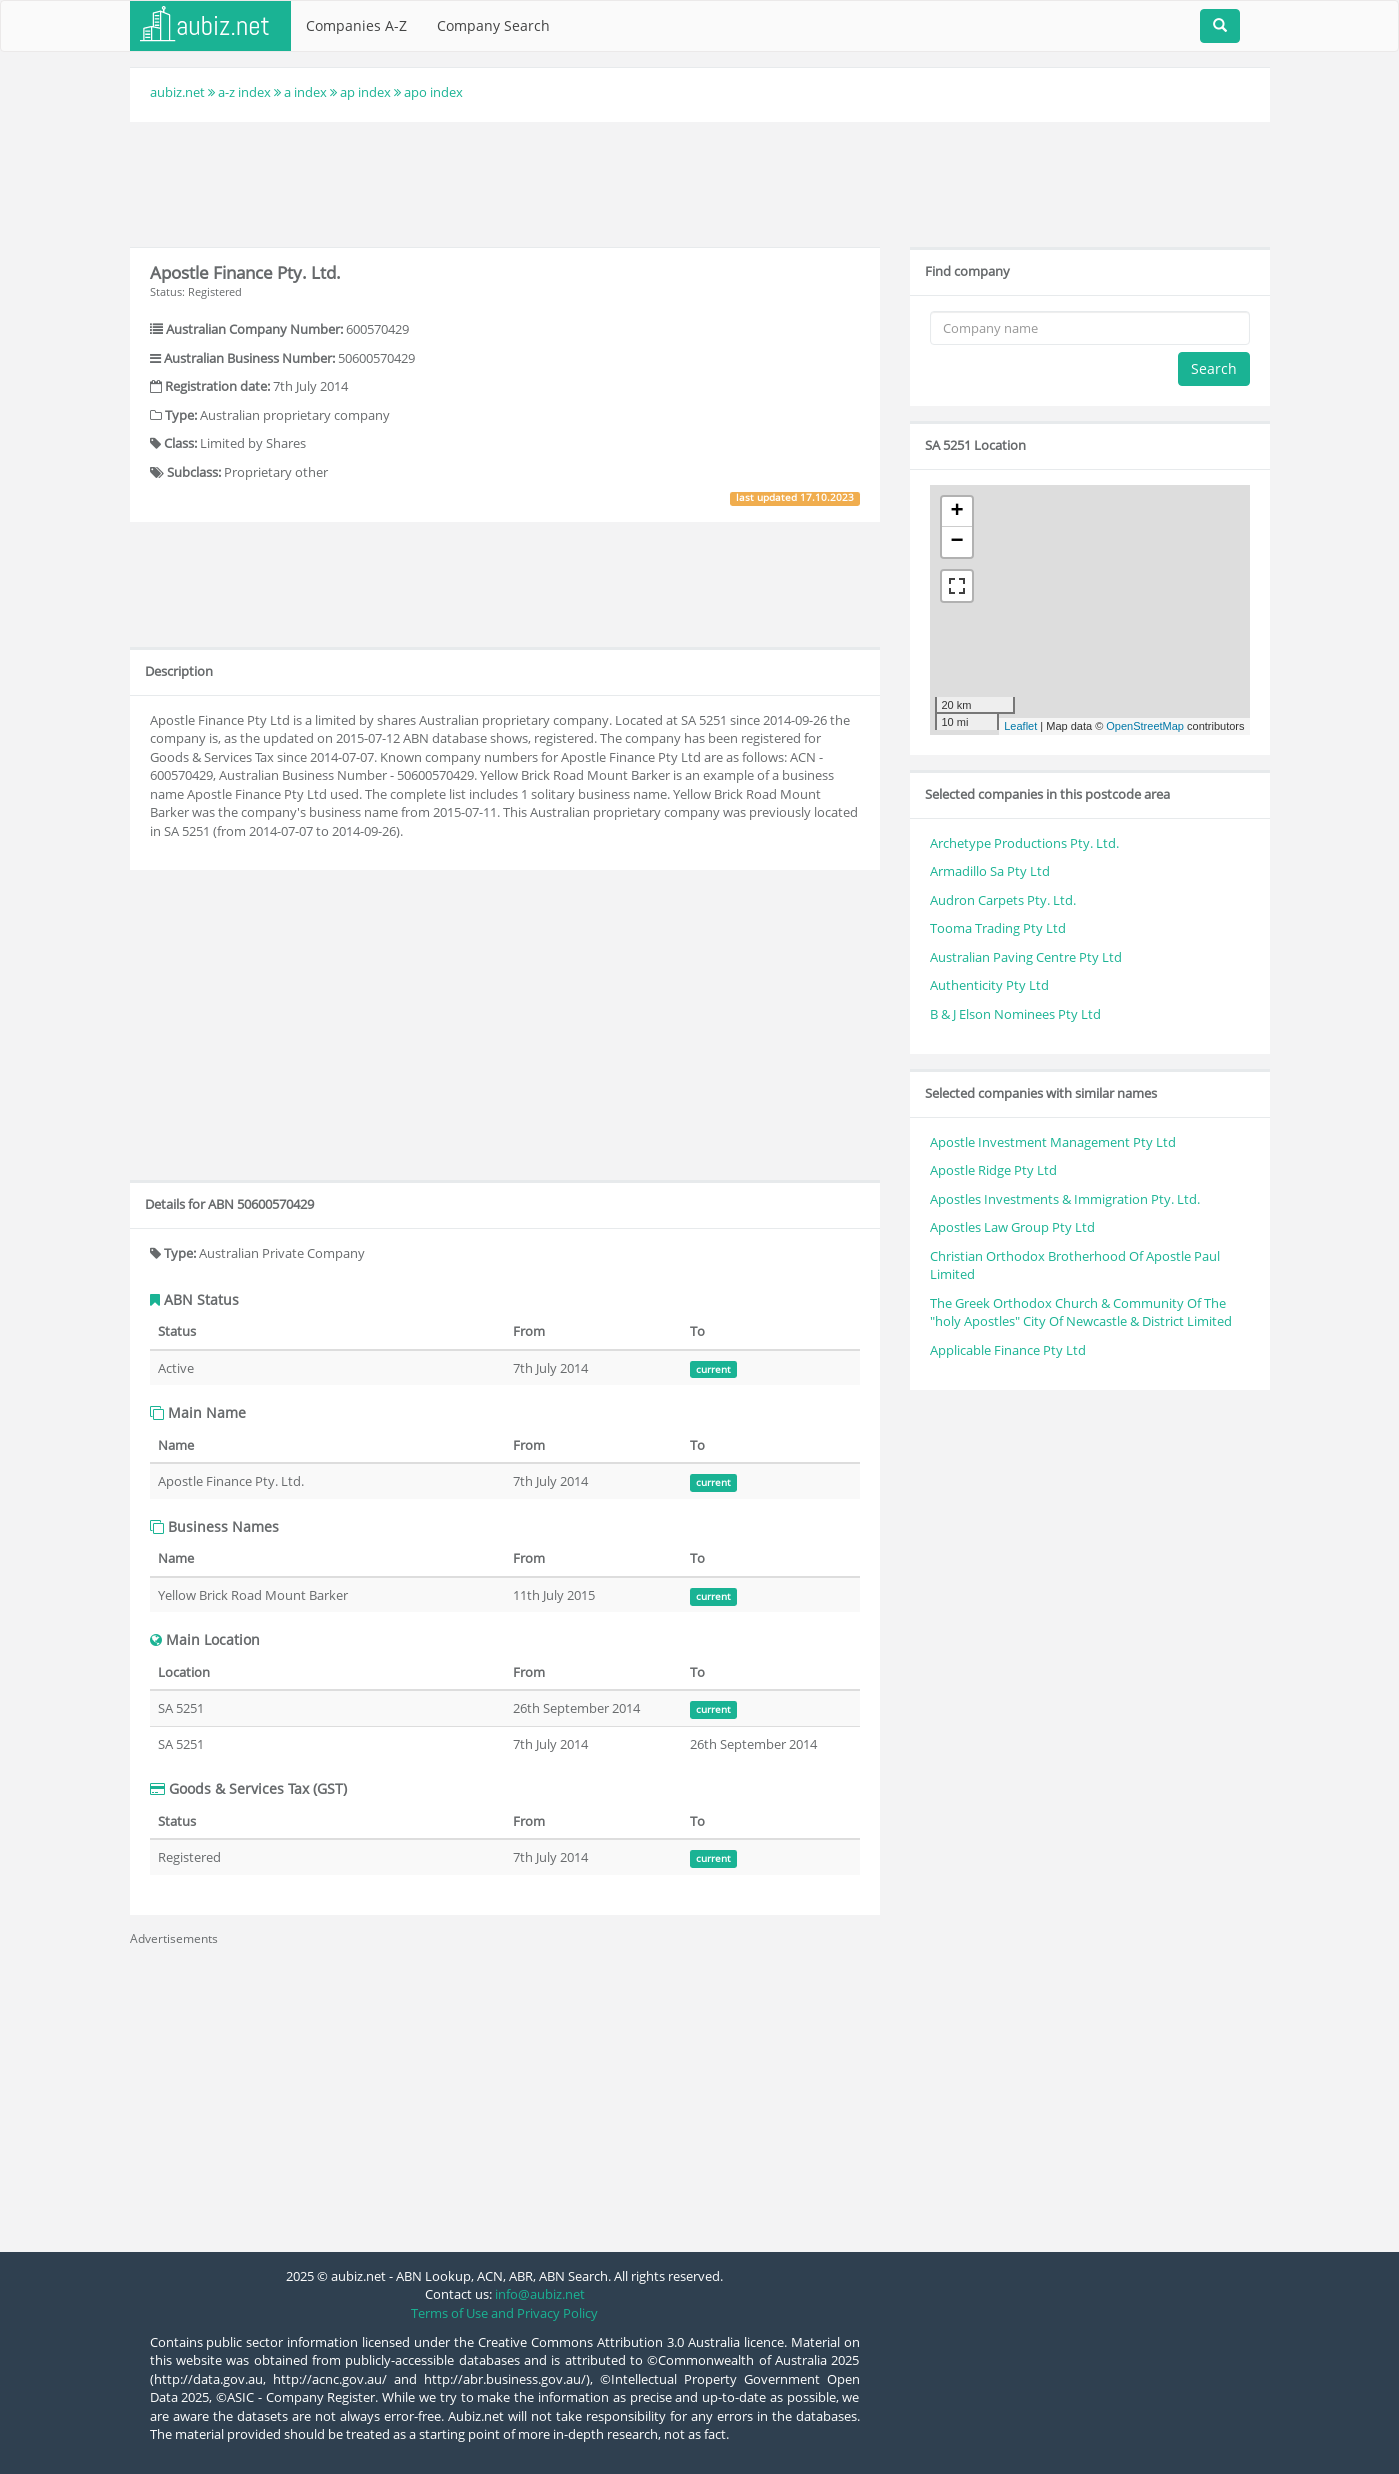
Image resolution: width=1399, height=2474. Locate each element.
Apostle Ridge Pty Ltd (993, 1170)
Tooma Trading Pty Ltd (998, 928)
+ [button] (956, 512)
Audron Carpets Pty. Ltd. (1003, 900)
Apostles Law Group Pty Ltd (1012, 1227)
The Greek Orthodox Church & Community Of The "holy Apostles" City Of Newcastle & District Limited (1081, 1312)
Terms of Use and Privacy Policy (504, 2313)
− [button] (956, 542)
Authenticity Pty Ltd (989, 985)
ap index (365, 92)
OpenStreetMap (1145, 726)
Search (1214, 368)
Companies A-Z (356, 25)
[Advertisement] (700, 182)
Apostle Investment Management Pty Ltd (1053, 1142)
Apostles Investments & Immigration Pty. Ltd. (1065, 1199)
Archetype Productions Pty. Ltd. (1024, 843)
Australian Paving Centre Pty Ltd (1026, 957)
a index (305, 92)
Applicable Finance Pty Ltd (1008, 1350)
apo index (433, 92)
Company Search (493, 25)
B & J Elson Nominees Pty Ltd (1015, 1014)
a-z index (244, 92)
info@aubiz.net (540, 2294)
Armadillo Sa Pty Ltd (990, 871)
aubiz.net (177, 92)
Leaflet (1020, 726)
